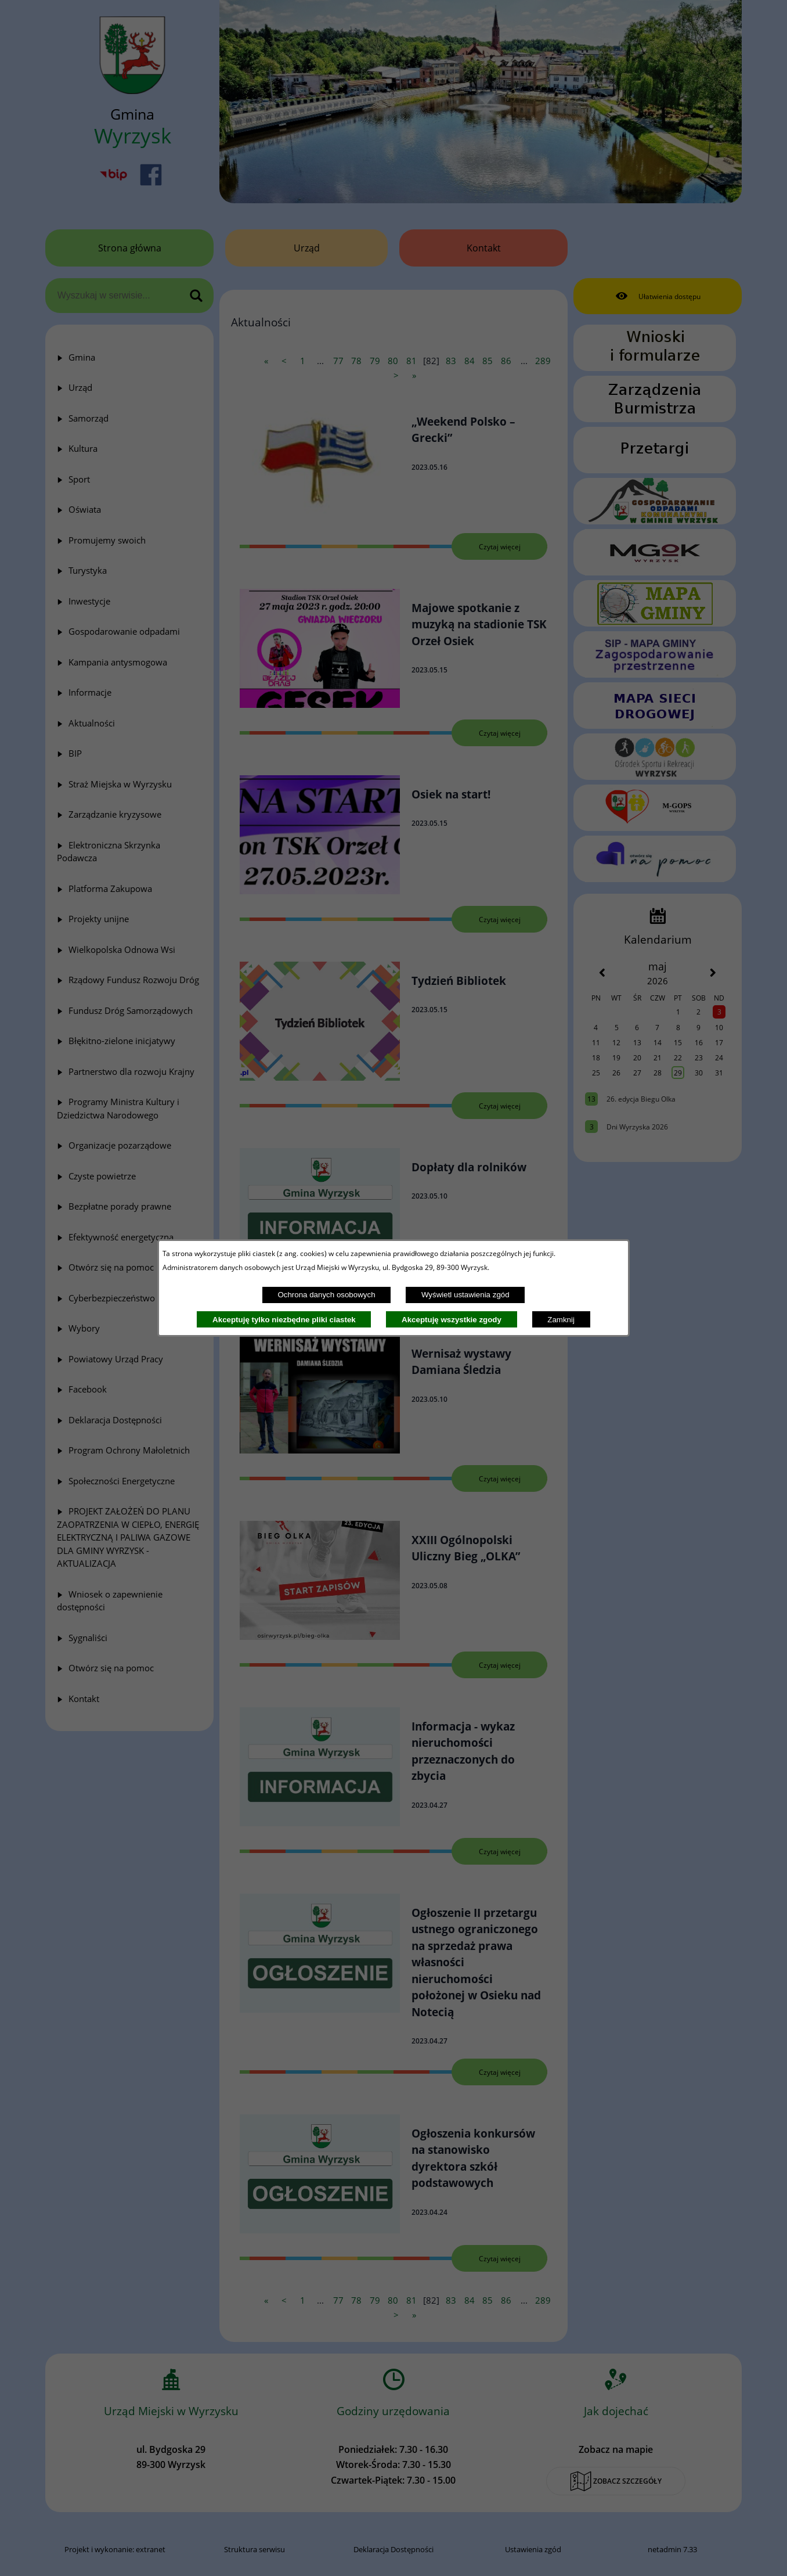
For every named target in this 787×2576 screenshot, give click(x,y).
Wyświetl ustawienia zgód (465, 1294)
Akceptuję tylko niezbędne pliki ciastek (284, 1319)
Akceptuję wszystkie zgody (451, 1319)
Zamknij (561, 1319)
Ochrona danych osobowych (326, 1294)
